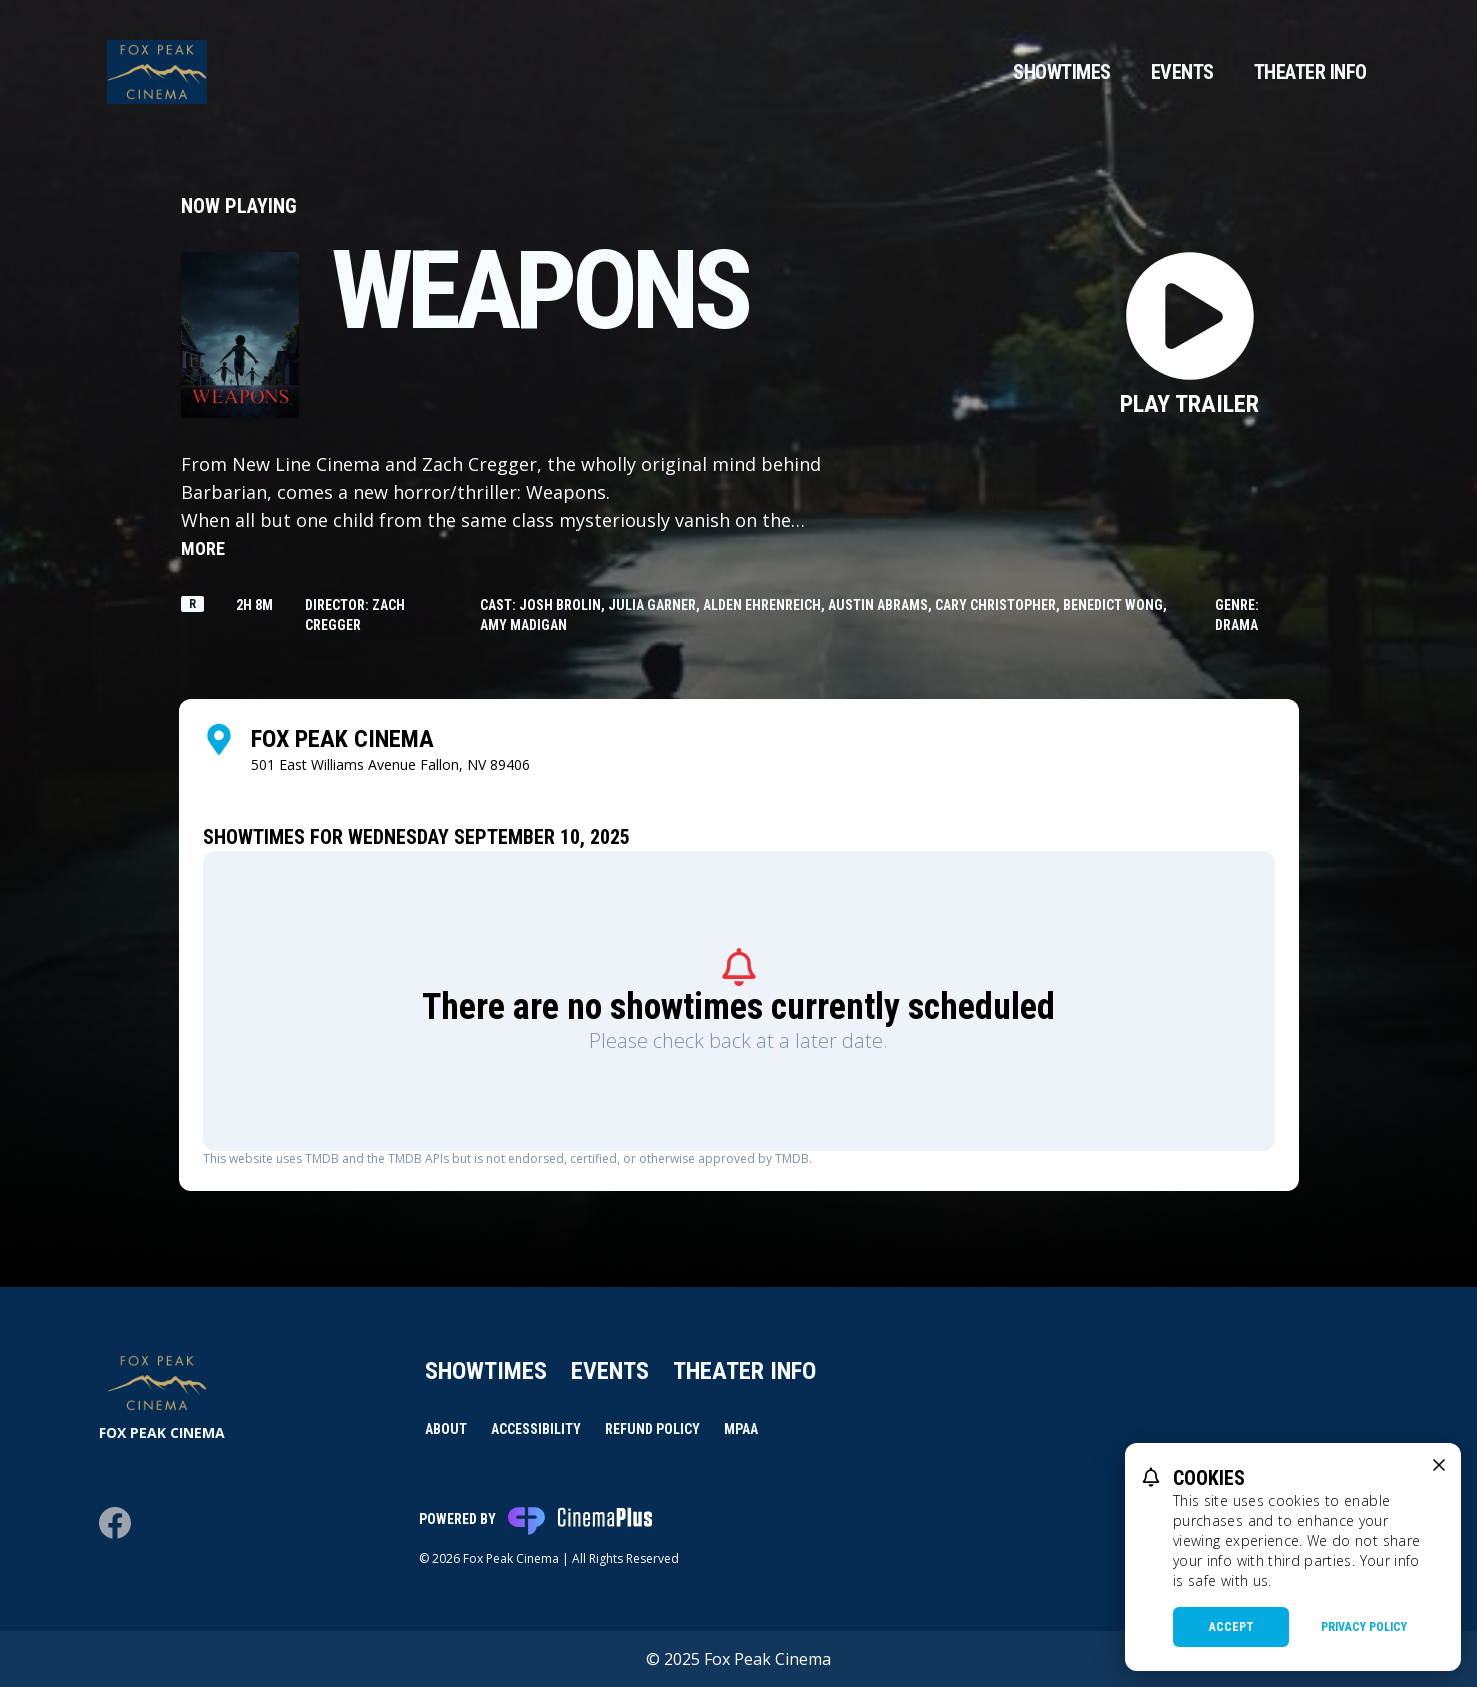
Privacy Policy (1364, 1627)
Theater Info (1310, 72)
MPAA (741, 1429)
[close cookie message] (1439, 1465)
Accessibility (536, 1429)
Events (1182, 72)
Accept (1231, 1627)
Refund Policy (652, 1429)
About (446, 1429)
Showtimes (1062, 72)
